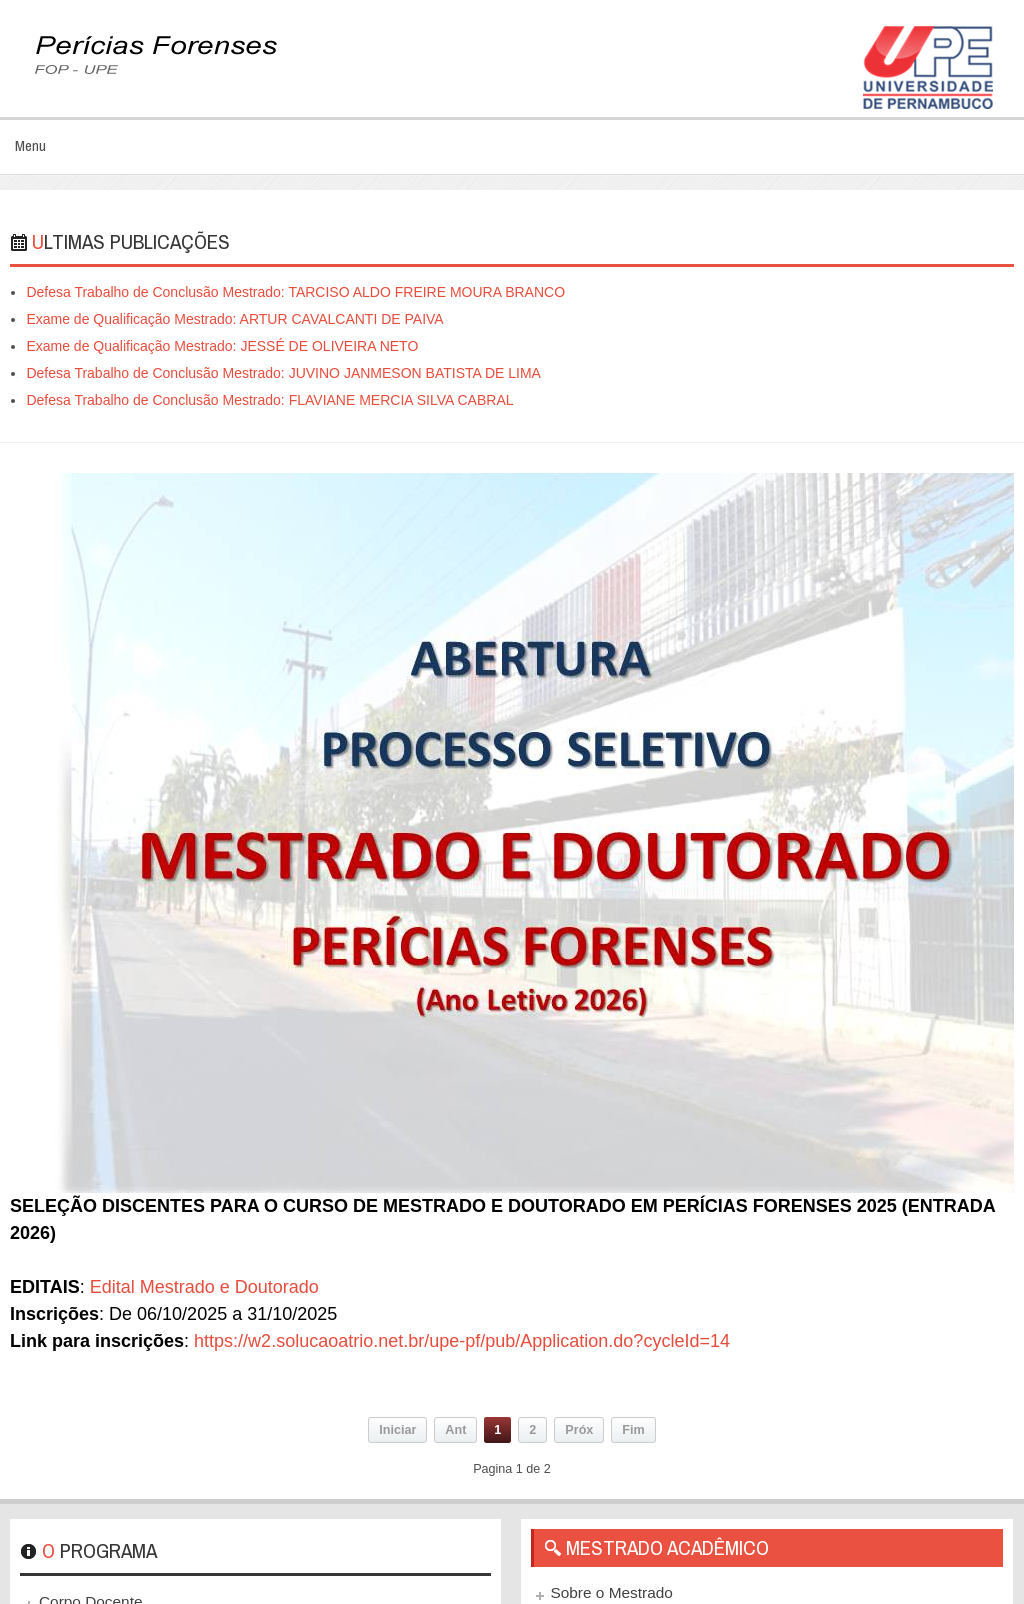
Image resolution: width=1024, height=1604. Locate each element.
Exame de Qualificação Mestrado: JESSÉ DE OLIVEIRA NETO (222, 346)
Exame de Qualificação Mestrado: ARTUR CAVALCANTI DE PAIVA (234, 319)
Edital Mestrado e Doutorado (204, 1287)
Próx (579, 1430)
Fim (633, 1430)
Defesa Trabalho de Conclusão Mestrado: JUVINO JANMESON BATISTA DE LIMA (283, 373)
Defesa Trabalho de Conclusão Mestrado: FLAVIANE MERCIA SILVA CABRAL (269, 400)
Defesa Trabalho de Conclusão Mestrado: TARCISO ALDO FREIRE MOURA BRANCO (295, 292)
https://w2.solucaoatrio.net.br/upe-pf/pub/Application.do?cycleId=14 (462, 1341)
